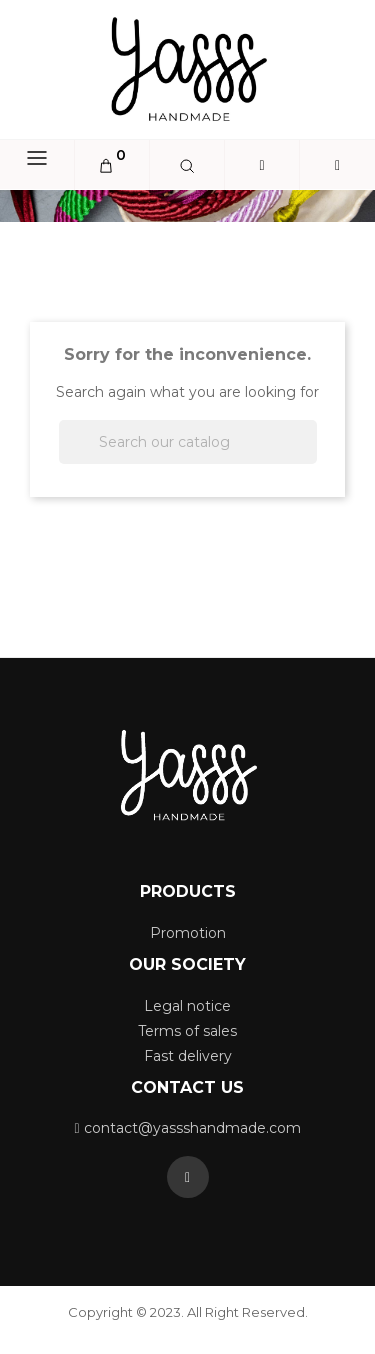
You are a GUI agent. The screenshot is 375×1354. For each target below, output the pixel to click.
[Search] (188, 442)
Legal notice (187, 1006)
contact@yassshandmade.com (192, 1128)
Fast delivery (188, 1056)
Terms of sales (187, 1031)
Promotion (188, 933)
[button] (337, 166)
